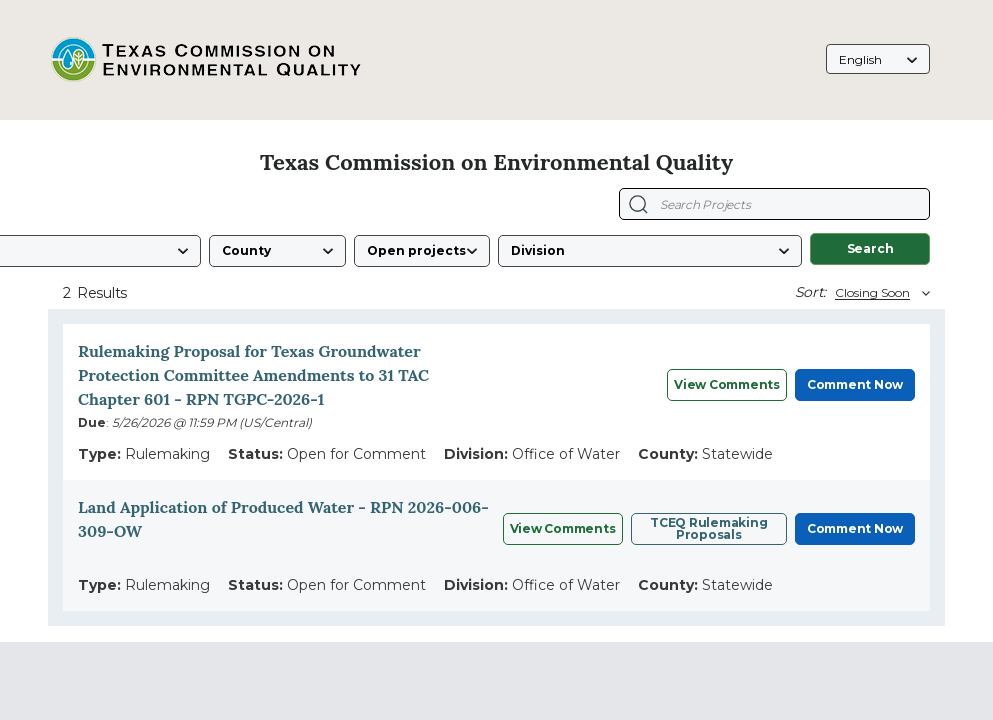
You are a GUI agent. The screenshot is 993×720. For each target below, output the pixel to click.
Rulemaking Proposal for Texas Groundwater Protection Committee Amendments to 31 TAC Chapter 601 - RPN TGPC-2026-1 (253, 375)
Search (870, 248)
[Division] (650, 251)
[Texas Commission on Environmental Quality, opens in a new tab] (205, 60)
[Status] (422, 251)
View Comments (727, 384)
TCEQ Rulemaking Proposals (708, 528)
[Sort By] (880, 293)
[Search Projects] (638, 204)
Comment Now (855, 384)
